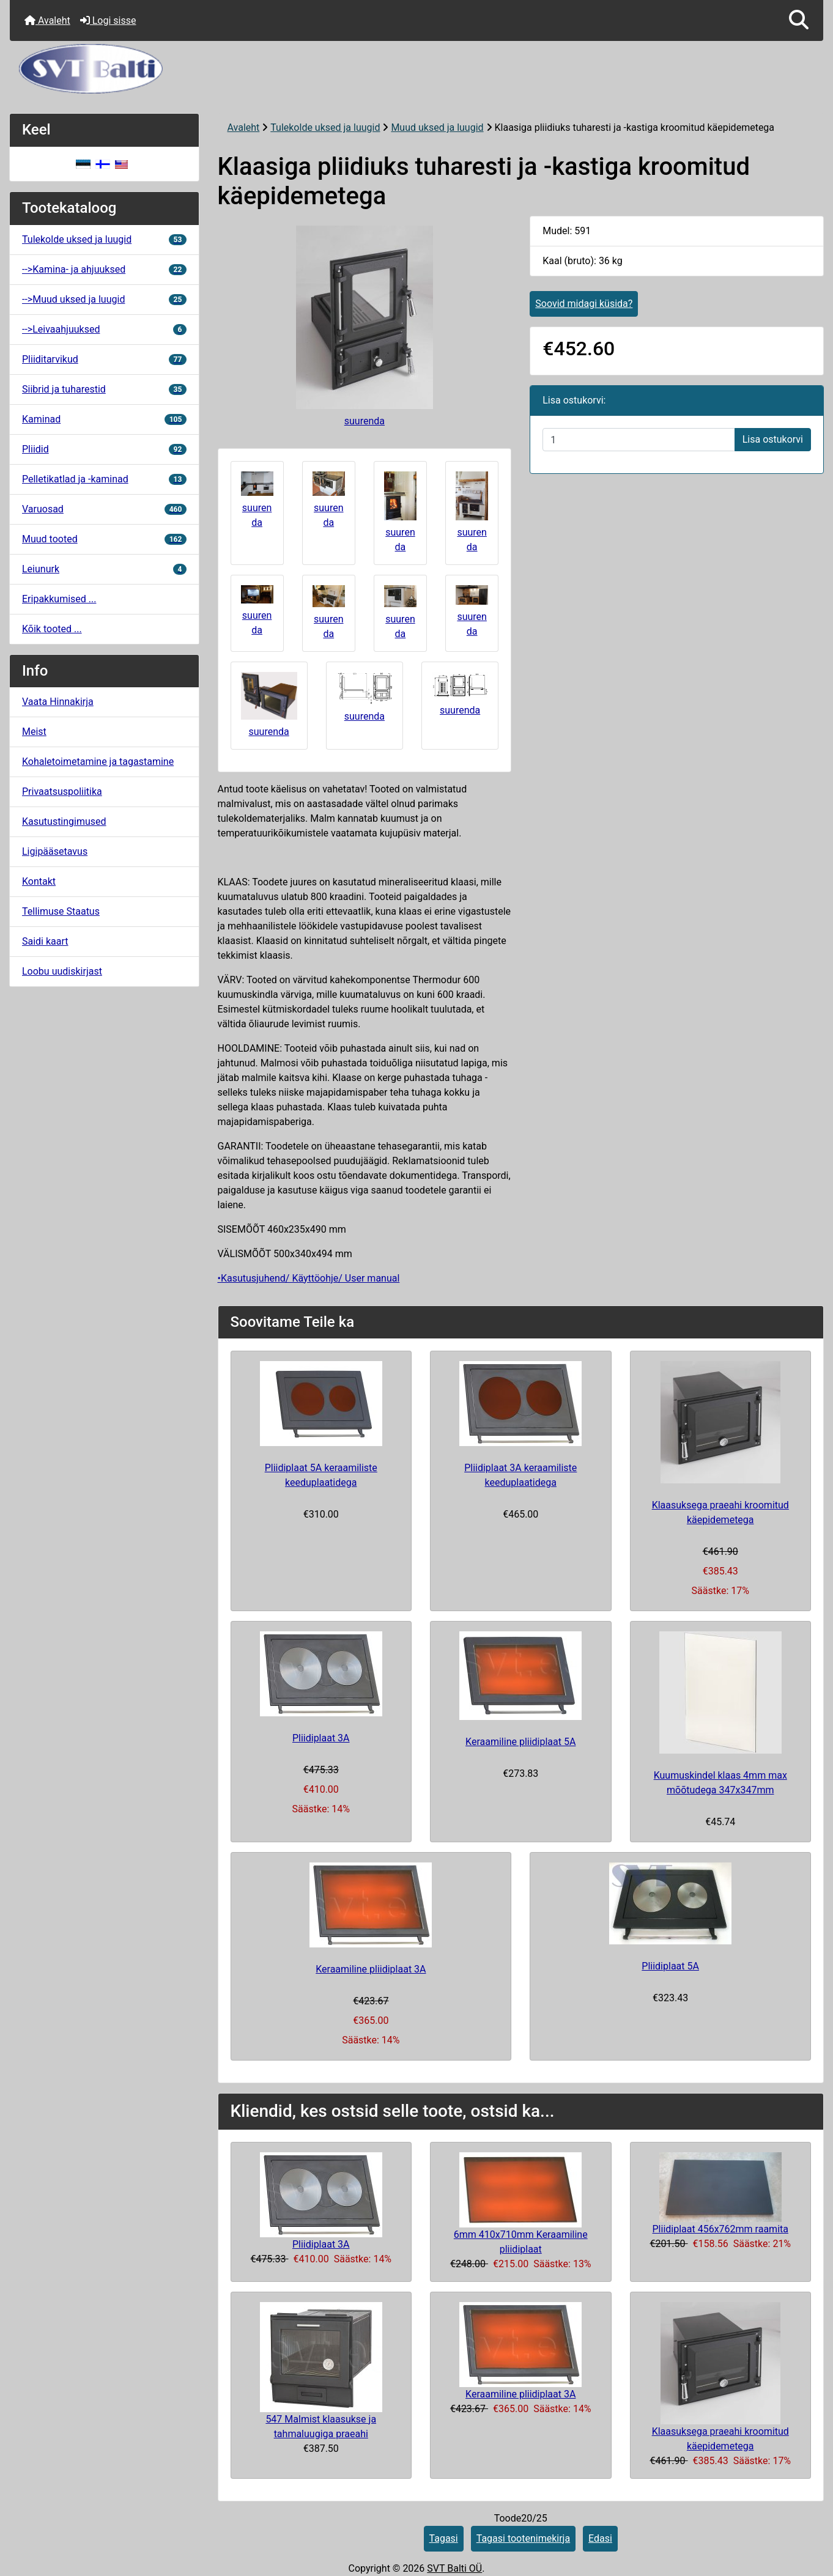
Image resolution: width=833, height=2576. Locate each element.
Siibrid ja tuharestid (104, 389)
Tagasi (443, 2538)
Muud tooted (104, 539)
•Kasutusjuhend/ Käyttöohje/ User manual (309, 1278)
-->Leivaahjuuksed (104, 329)
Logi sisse (108, 20)
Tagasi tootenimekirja (523, 2538)
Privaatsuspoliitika (62, 791)
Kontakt (39, 881)
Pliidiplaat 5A (670, 1966)
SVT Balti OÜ (454, 2568)
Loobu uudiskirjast (62, 971)
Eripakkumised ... (59, 599)
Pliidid (104, 449)
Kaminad (104, 419)
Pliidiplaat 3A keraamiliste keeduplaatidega (520, 1475)
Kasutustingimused (64, 821)
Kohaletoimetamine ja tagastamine (98, 761)
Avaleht (47, 20)
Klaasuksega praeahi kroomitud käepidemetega (720, 1512)
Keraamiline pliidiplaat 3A (371, 1969)
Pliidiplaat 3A (321, 1738)
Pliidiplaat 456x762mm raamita (720, 2229)
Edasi (600, 2538)
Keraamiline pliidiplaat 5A (520, 1741)
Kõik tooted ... (52, 629)
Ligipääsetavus (54, 851)
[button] (798, 20)
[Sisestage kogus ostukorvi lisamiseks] (638, 439)
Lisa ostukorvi (772, 439)
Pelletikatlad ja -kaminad (104, 479)
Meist (34, 731)
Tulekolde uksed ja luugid (325, 127)
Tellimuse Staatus (61, 911)
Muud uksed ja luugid (437, 127)
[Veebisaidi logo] (416, 69)
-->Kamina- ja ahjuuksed (104, 269)
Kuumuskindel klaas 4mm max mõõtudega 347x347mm (720, 1783)
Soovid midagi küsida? (583, 303)
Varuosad (104, 509)
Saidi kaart (45, 941)
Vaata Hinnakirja (58, 701)
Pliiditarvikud (104, 359)
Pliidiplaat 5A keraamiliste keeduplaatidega (321, 1475)
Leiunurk (104, 569)
